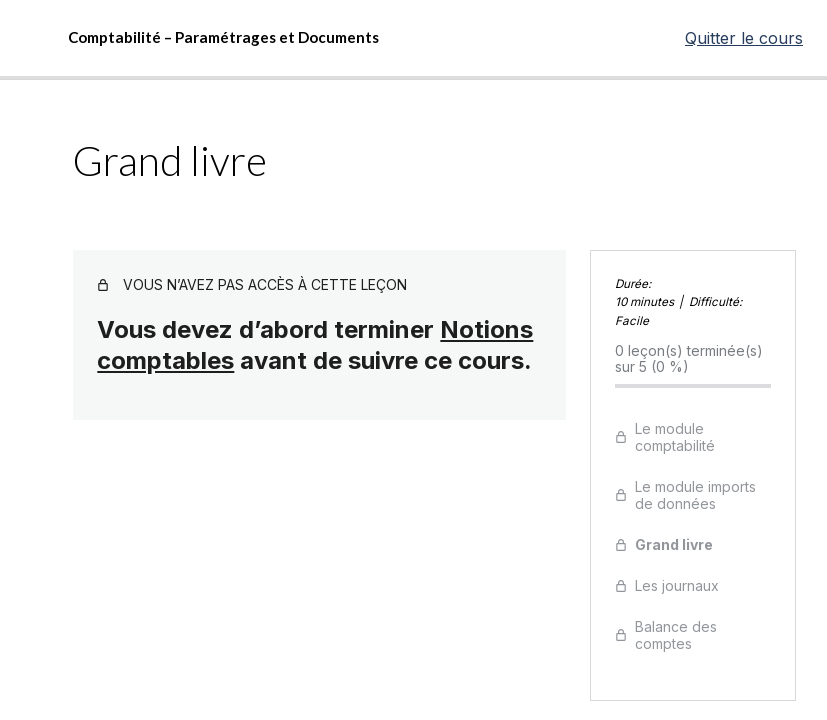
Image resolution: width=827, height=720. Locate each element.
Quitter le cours (744, 38)
